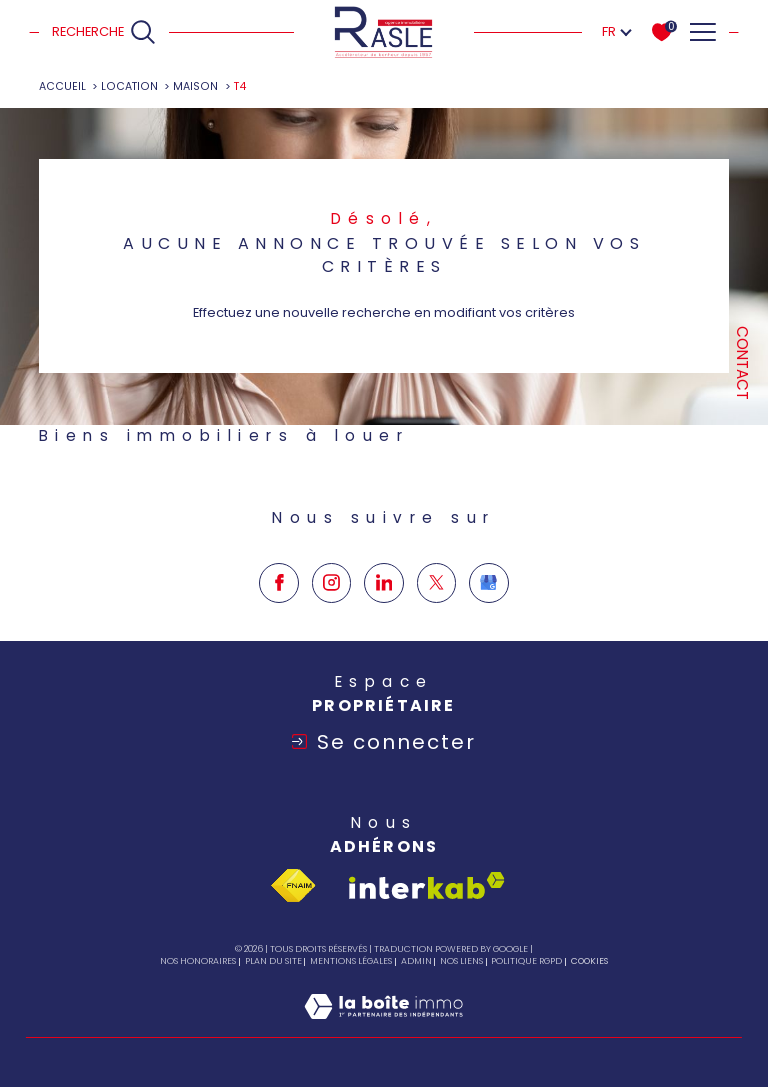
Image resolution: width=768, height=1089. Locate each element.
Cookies (589, 964)
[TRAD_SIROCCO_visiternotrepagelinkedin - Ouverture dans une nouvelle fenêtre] (384, 634)
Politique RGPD (526, 964)
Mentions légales (351, 964)
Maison (196, 86)
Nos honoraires (198, 964)
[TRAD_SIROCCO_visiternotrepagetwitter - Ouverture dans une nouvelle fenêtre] (437, 634)
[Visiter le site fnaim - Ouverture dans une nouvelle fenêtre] (293, 889)
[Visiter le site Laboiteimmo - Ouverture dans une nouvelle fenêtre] (383, 1029)
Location (129, 86)
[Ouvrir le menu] (702, 32)
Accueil (62, 86)
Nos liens (461, 964)
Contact (742, 363)
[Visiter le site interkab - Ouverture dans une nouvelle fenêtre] (427, 888)
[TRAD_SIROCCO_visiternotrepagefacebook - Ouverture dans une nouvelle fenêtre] (279, 634)
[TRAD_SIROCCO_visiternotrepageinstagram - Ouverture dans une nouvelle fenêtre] (332, 634)
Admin (416, 964)
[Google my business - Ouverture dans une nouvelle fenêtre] (489, 634)
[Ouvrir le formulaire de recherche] (104, 32)
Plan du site (273, 964)
